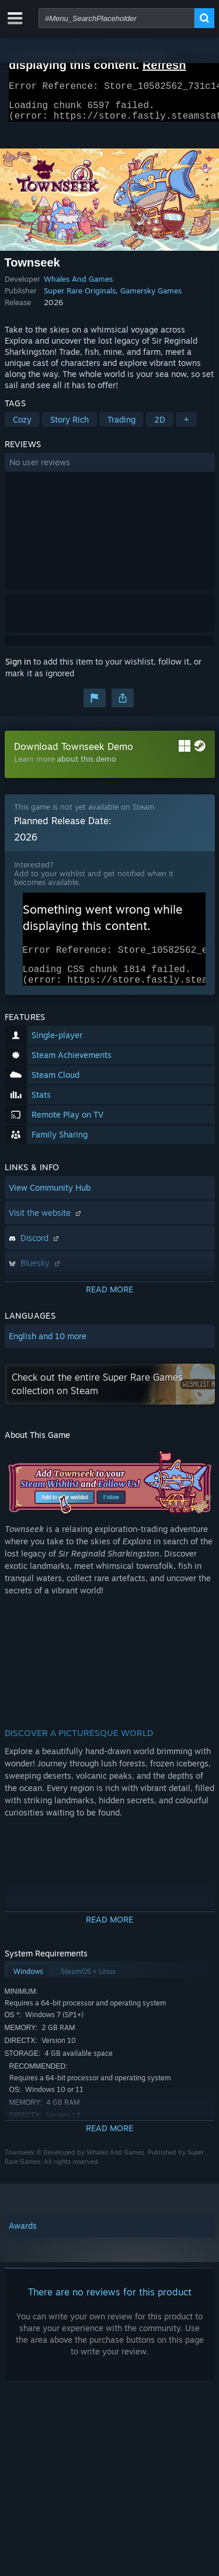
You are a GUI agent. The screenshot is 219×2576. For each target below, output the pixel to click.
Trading (121, 426)
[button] (110, 469)
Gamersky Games (151, 297)
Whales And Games (78, 286)
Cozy (22, 426)
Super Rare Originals (80, 297)
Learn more (34, 765)
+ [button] (186, 426)
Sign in (18, 668)
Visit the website (46, 1227)
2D (159, 426)
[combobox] (116, 18)
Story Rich (69, 426)
